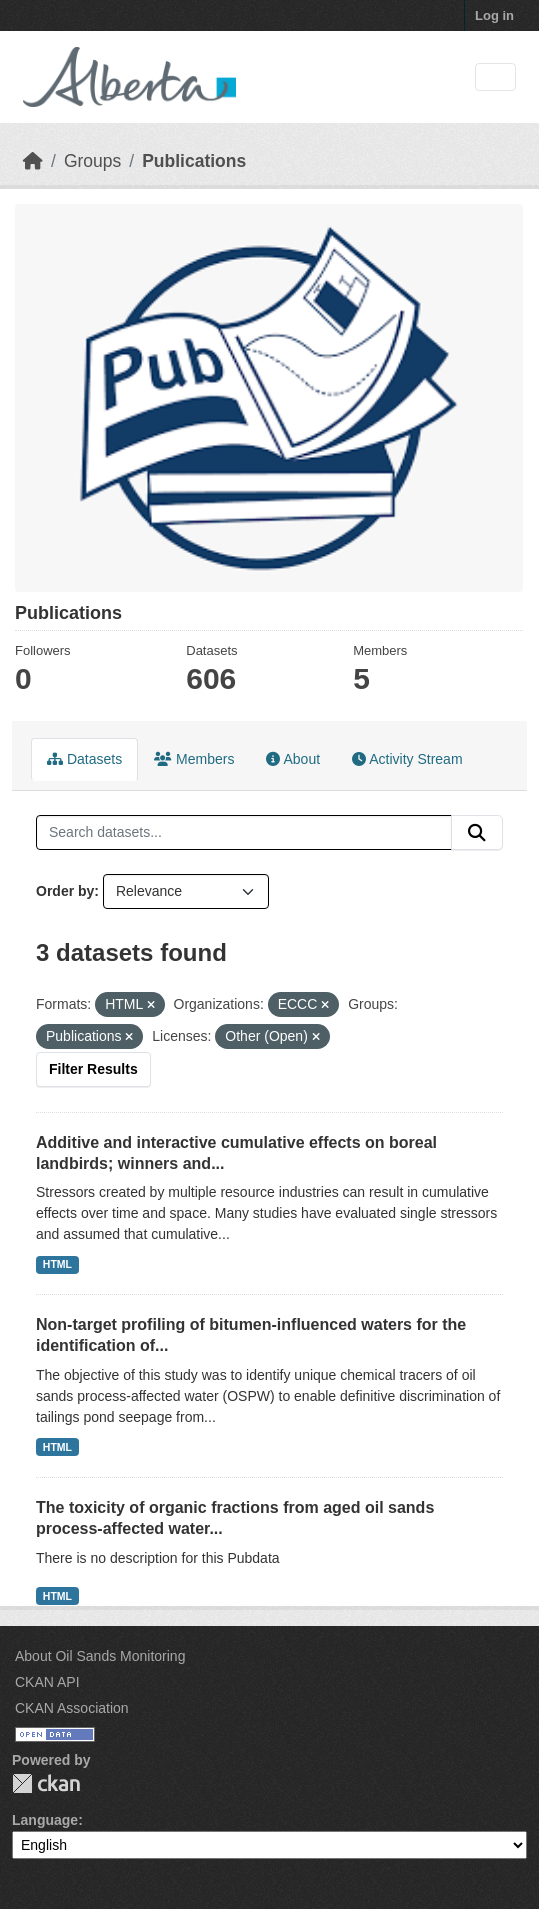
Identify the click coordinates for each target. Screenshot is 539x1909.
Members (194, 759)
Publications (194, 161)
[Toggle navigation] (495, 77)
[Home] (33, 161)
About (293, 759)
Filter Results (93, 1069)
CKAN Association (72, 1708)
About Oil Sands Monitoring (100, 1656)
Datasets (84, 759)
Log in (494, 15)
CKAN (46, 1783)
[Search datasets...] (244, 833)
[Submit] (477, 833)
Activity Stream (407, 759)
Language (45, 1820)
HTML (57, 1264)
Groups (92, 161)
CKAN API (47, 1682)
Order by (65, 891)
